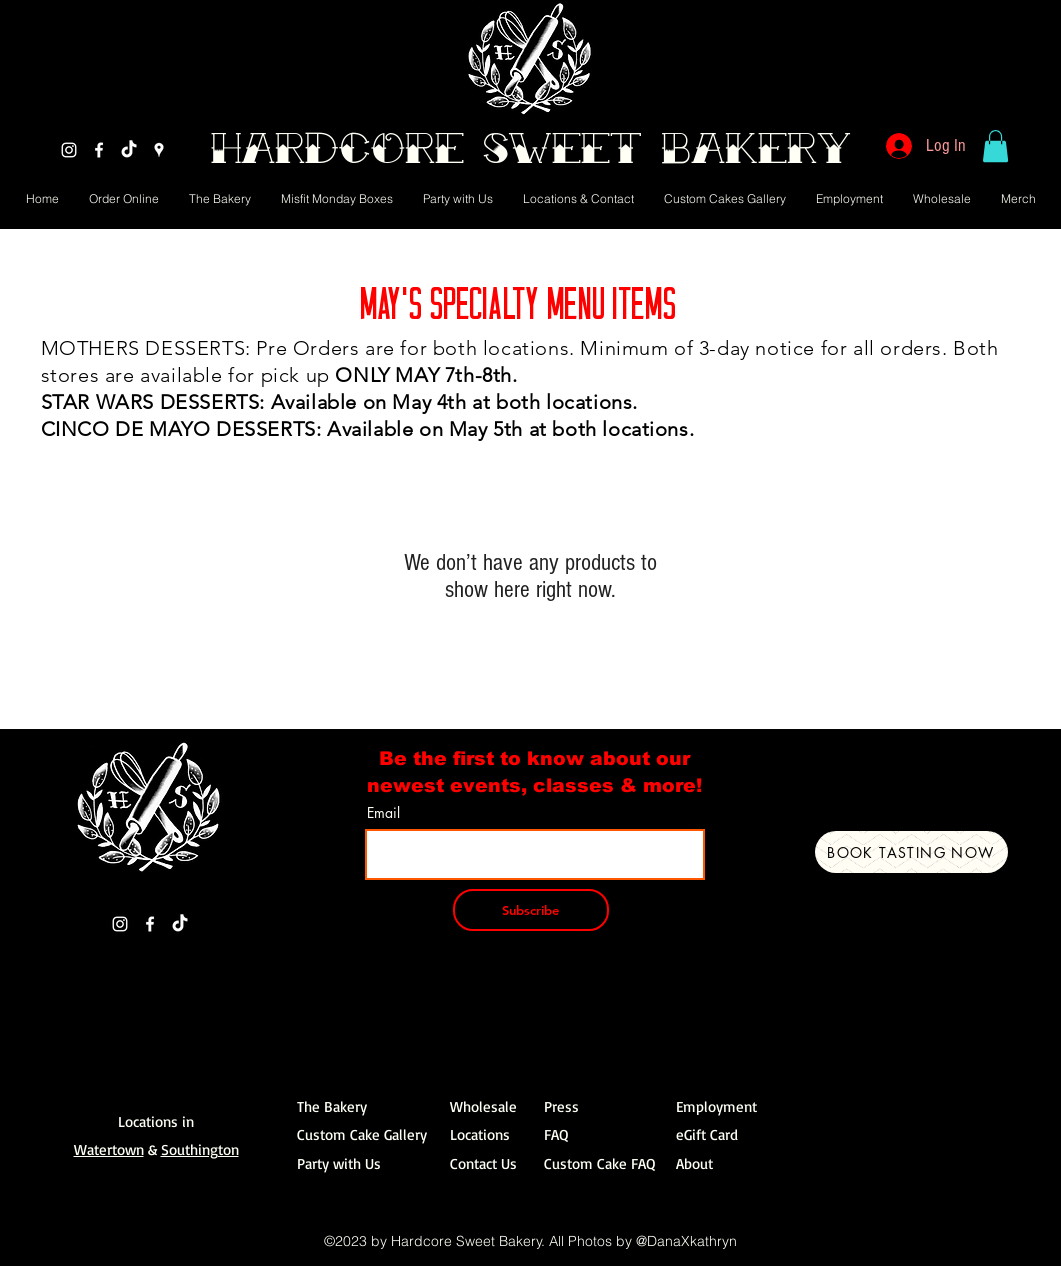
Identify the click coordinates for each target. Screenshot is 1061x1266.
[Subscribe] (531, 910)
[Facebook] (99, 150)
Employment (716, 1106)
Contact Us (483, 1163)
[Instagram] (69, 150)
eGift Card (707, 1134)
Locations (480, 1134)
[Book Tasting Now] (911, 852)
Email (383, 813)
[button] (995, 146)
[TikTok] (129, 150)
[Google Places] (159, 150)
